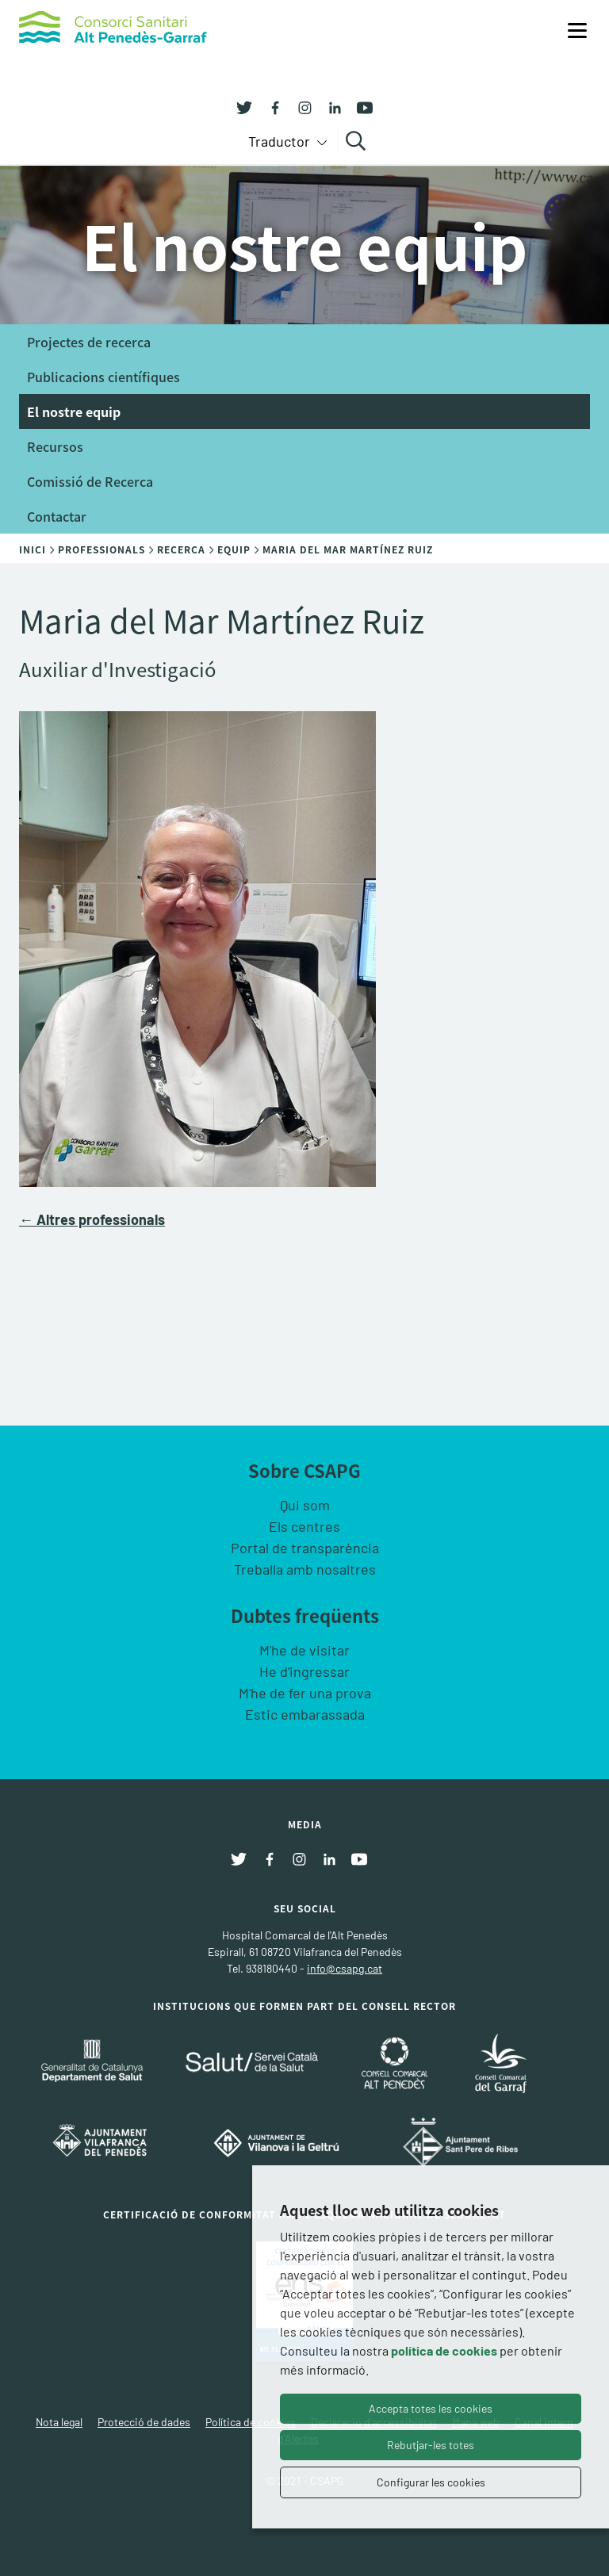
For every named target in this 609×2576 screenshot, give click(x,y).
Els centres (304, 1526)
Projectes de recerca (89, 341)
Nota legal (59, 2422)
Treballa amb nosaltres (305, 1569)
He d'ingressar (304, 1671)
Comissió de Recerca (90, 481)
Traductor (280, 141)
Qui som (305, 1505)
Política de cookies (250, 2422)
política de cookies (444, 2350)
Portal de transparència (305, 1547)
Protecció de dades (144, 2422)
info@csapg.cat (344, 1968)
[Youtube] (359, 106)
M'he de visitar (304, 1650)
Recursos (55, 446)
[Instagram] (298, 106)
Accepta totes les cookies (430, 2408)
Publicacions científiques (103, 376)
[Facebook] (268, 106)
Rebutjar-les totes (430, 2445)
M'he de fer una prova (305, 1692)
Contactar (56, 516)
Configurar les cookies (431, 2482)
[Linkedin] (329, 106)
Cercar (358, 141)
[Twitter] (244, 106)
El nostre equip (74, 411)
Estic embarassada (305, 1714)
